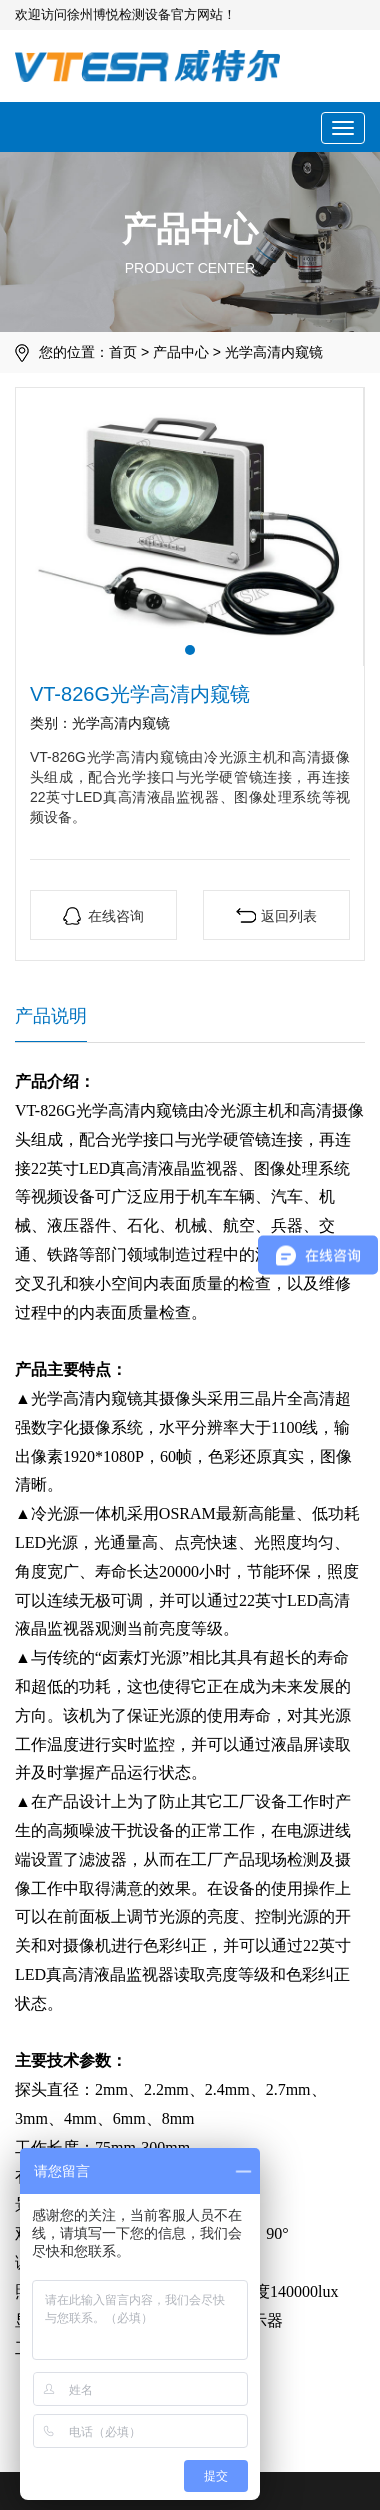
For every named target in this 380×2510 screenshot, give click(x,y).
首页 (123, 352)
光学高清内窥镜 (274, 352)
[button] (190, 650)
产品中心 (181, 352)
